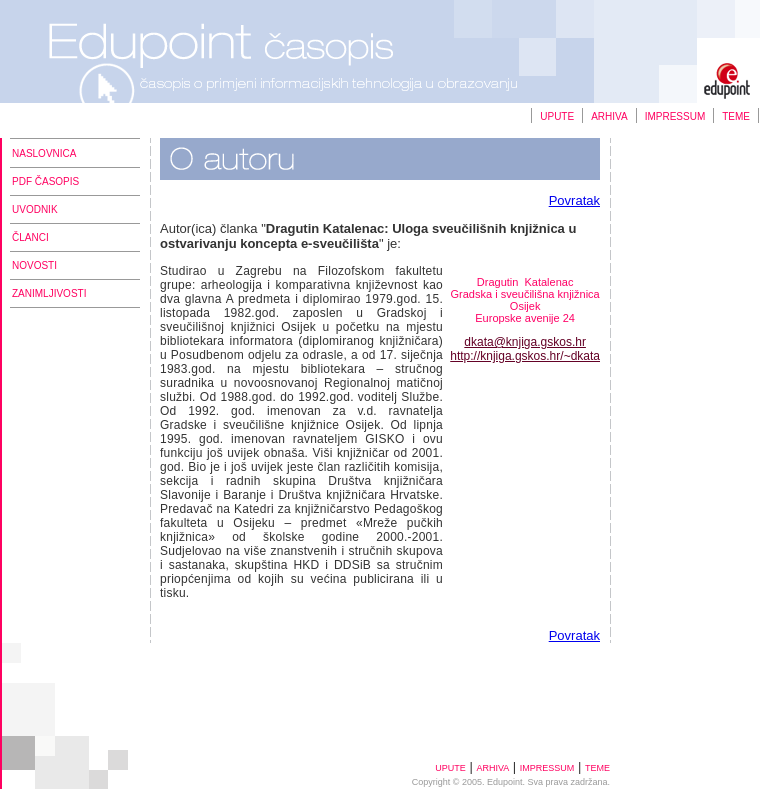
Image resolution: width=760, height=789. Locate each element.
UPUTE (557, 116)
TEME (736, 116)
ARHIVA (609, 116)
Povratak (574, 200)
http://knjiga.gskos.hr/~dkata (525, 356)
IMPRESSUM (675, 116)
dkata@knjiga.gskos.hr (525, 342)
